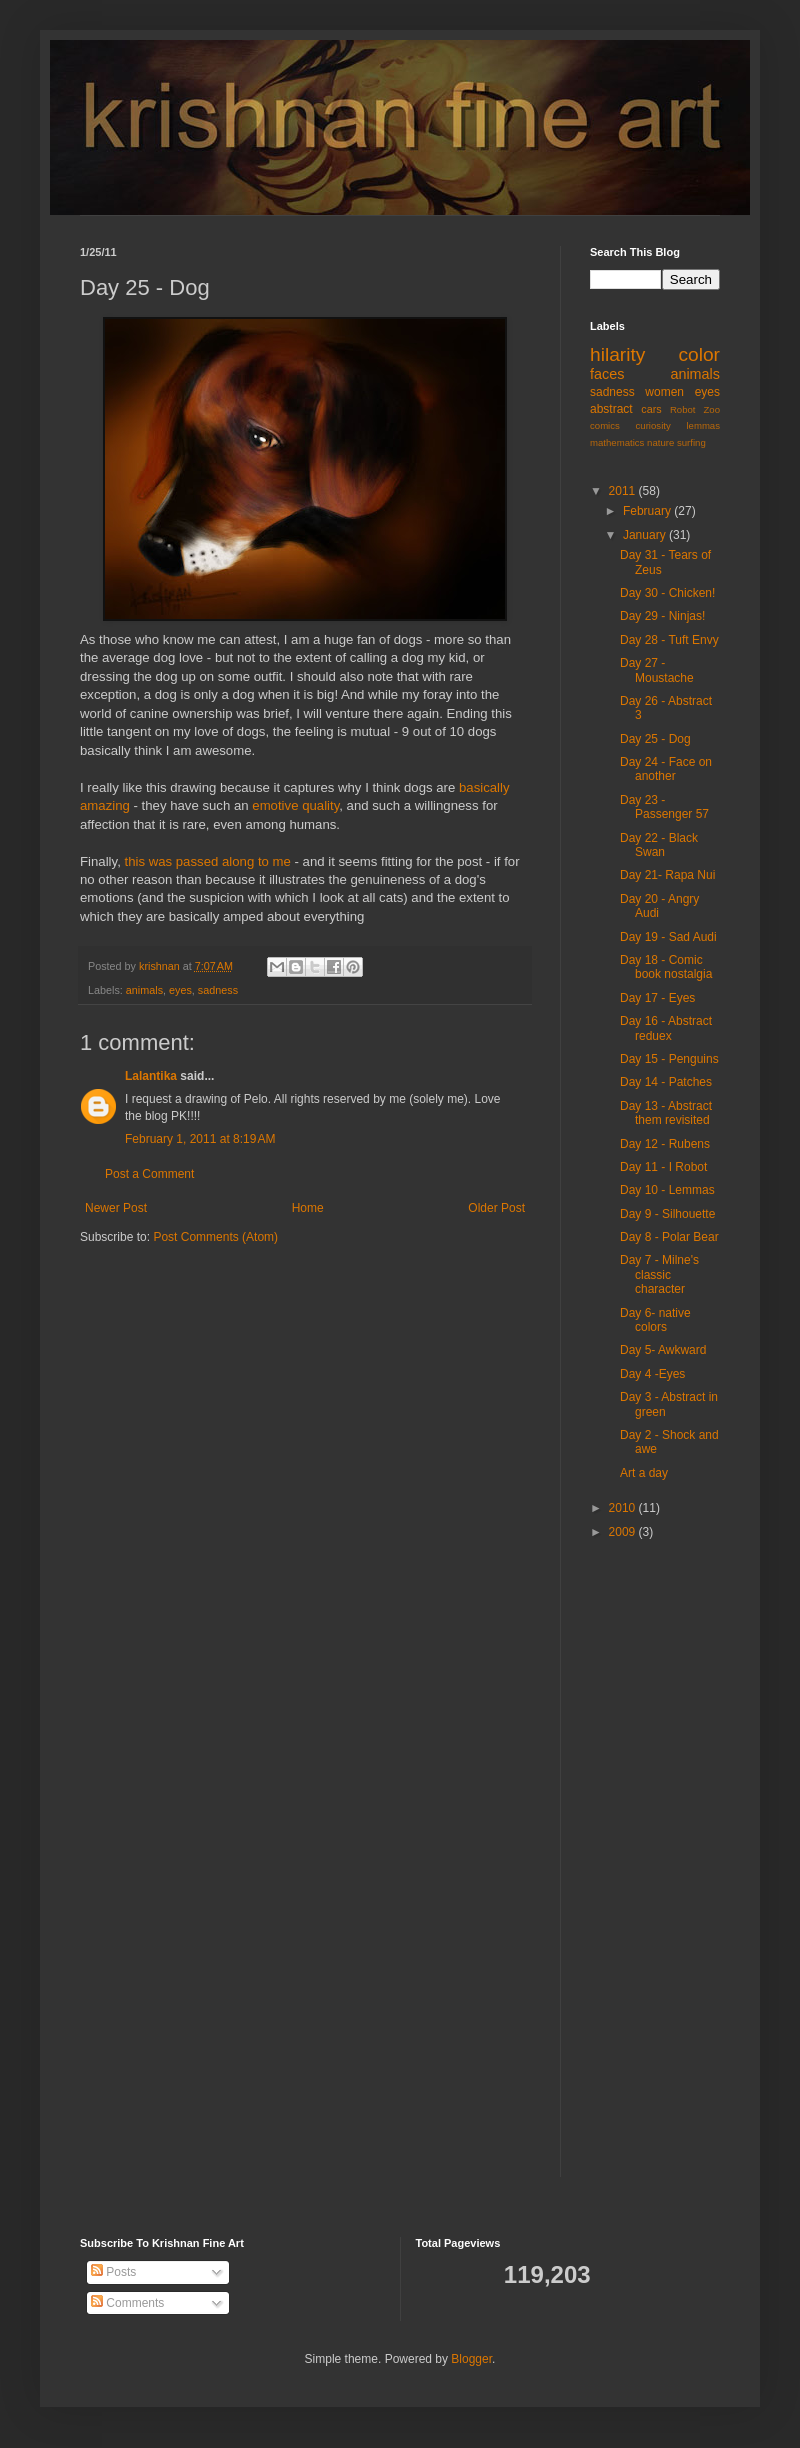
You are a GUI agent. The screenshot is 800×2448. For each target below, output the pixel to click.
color (699, 354)
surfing (691, 442)
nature (660, 442)
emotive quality (295, 805)
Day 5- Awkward (663, 1350)
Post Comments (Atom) (215, 1237)
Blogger (471, 2359)
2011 (624, 491)
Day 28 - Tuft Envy (669, 640)
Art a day (644, 1473)
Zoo (711, 409)
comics (605, 425)
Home (308, 1208)
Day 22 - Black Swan (659, 845)
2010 (624, 1508)
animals (144, 990)
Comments (127, 2303)
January (646, 535)
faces (607, 374)
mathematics (617, 442)
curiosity (653, 425)
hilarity (617, 354)
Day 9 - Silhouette (667, 1214)
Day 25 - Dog (655, 739)
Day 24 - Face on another (666, 769)
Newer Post (116, 1208)
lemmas (703, 425)
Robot (683, 409)
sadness (218, 990)
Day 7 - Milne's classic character (659, 1274)
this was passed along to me (207, 861)
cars (651, 409)
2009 (624, 1532)
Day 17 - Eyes (657, 998)
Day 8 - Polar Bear (669, 1237)
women (664, 392)
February (648, 511)
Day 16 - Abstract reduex (666, 1028)
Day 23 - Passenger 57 (664, 807)
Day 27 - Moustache (657, 670)
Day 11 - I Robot (663, 1167)
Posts (113, 2272)
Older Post (496, 1208)
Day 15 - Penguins (669, 1059)
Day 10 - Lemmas (667, 1190)
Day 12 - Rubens (665, 1144)
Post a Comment (149, 1174)
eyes (180, 990)
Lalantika (151, 1076)
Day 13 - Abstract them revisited (666, 1113)
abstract (611, 409)
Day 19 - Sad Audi (668, 937)
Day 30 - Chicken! (667, 593)
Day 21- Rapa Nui (667, 875)
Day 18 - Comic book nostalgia (666, 967)
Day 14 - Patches (666, 1082)
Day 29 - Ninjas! (662, 616)
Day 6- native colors (655, 1320)
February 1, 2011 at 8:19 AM (200, 1139)
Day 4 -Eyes (652, 1374)
